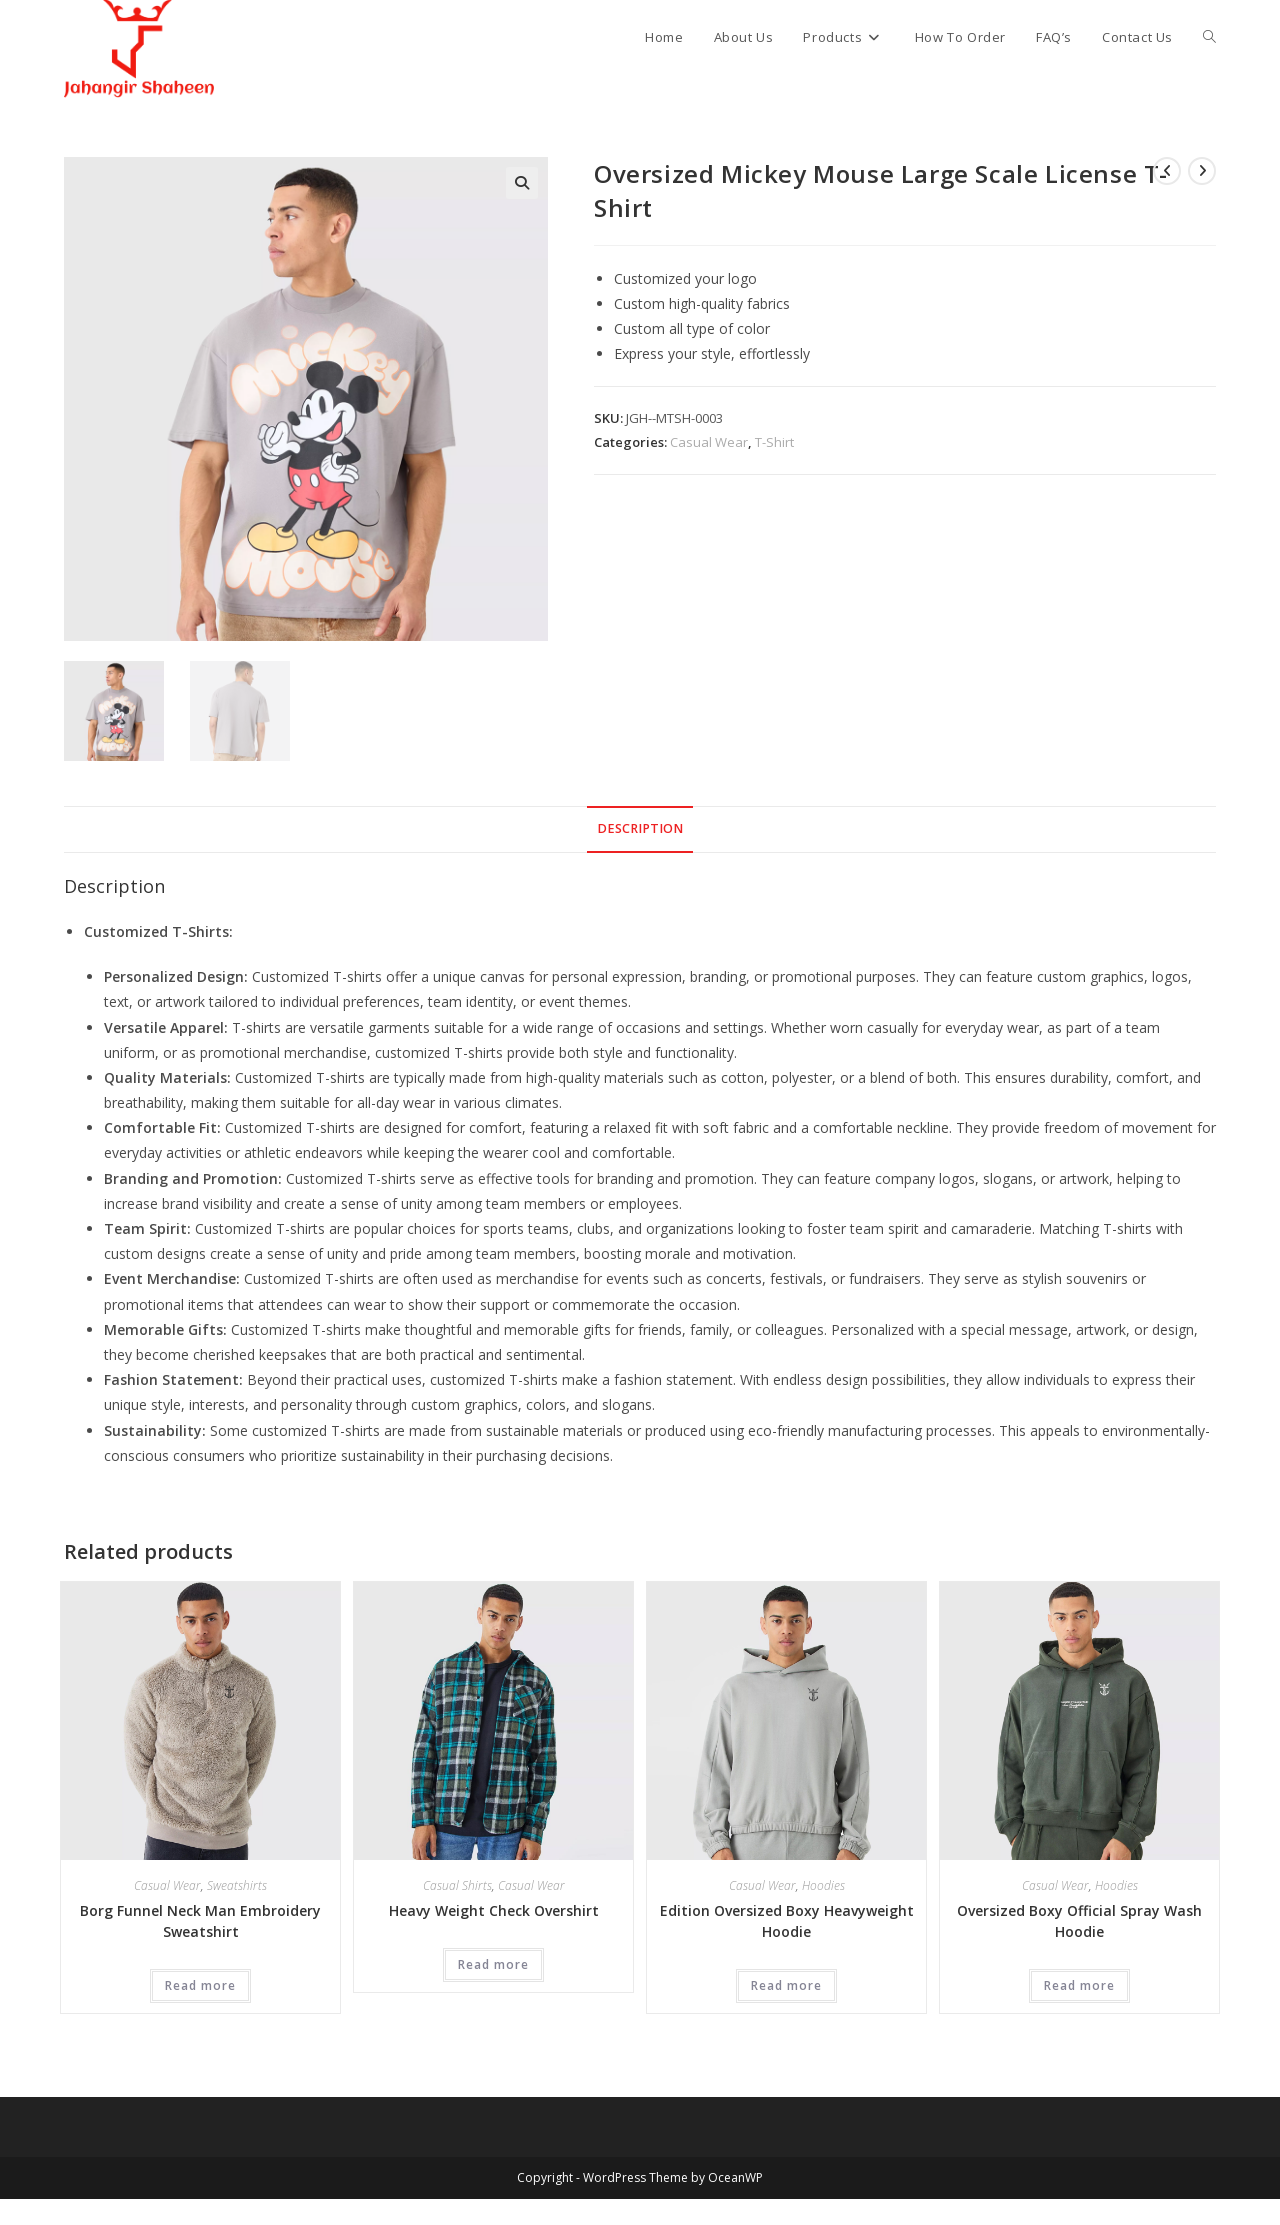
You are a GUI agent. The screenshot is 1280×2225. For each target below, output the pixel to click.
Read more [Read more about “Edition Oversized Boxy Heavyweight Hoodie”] (786, 1985)
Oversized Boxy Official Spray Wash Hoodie (1079, 1921)
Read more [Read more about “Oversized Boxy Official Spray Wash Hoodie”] (1079, 1985)
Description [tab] (640, 828)
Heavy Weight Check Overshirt (494, 1910)
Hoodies (823, 1885)
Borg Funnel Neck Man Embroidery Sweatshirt (200, 1921)
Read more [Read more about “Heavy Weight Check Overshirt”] (493, 1964)
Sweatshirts (237, 1885)
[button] (522, 183)
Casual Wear (709, 442)
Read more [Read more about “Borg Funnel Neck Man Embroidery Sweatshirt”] (200, 1985)
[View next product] (1202, 171)
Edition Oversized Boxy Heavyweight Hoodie (787, 1921)
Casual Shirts (457, 1885)
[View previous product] (1167, 171)
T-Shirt (774, 442)
